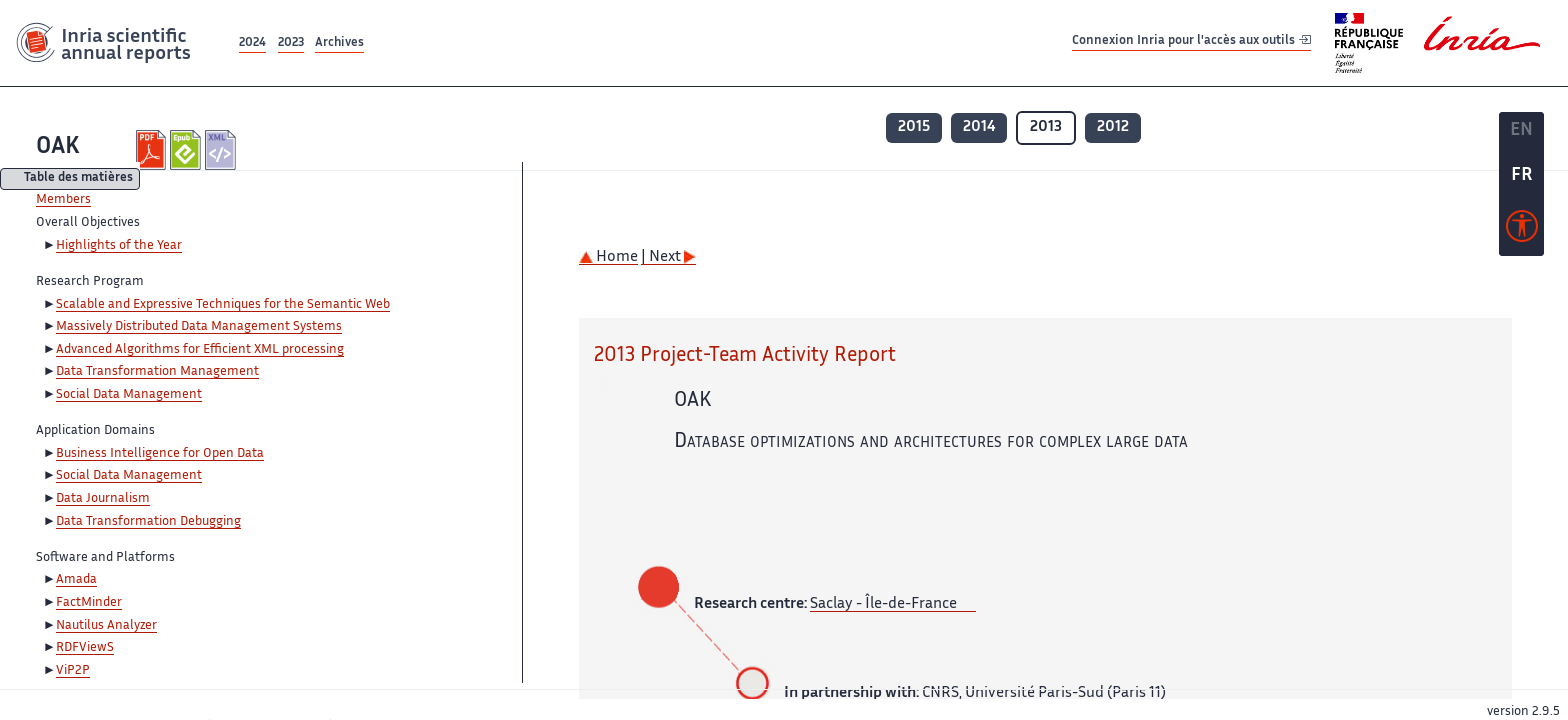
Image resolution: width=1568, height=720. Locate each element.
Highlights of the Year (119, 246)
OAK (58, 147)
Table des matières (78, 179)
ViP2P (73, 671)
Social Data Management (129, 395)
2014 (979, 127)
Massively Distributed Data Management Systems (199, 327)
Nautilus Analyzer (106, 626)
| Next (668, 257)
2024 (252, 43)
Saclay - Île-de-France (883, 604)
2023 (291, 43)
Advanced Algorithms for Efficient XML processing (200, 350)
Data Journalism (103, 499)
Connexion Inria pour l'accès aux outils (1191, 42)
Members (63, 200)
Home (608, 257)
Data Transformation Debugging (148, 522)
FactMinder (89, 603)
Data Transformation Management (157, 372)
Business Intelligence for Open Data (160, 454)
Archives (339, 43)
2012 (1113, 127)
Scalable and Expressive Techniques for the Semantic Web (223, 305)
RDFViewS (85, 648)
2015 (914, 127)
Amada (76, 580)
